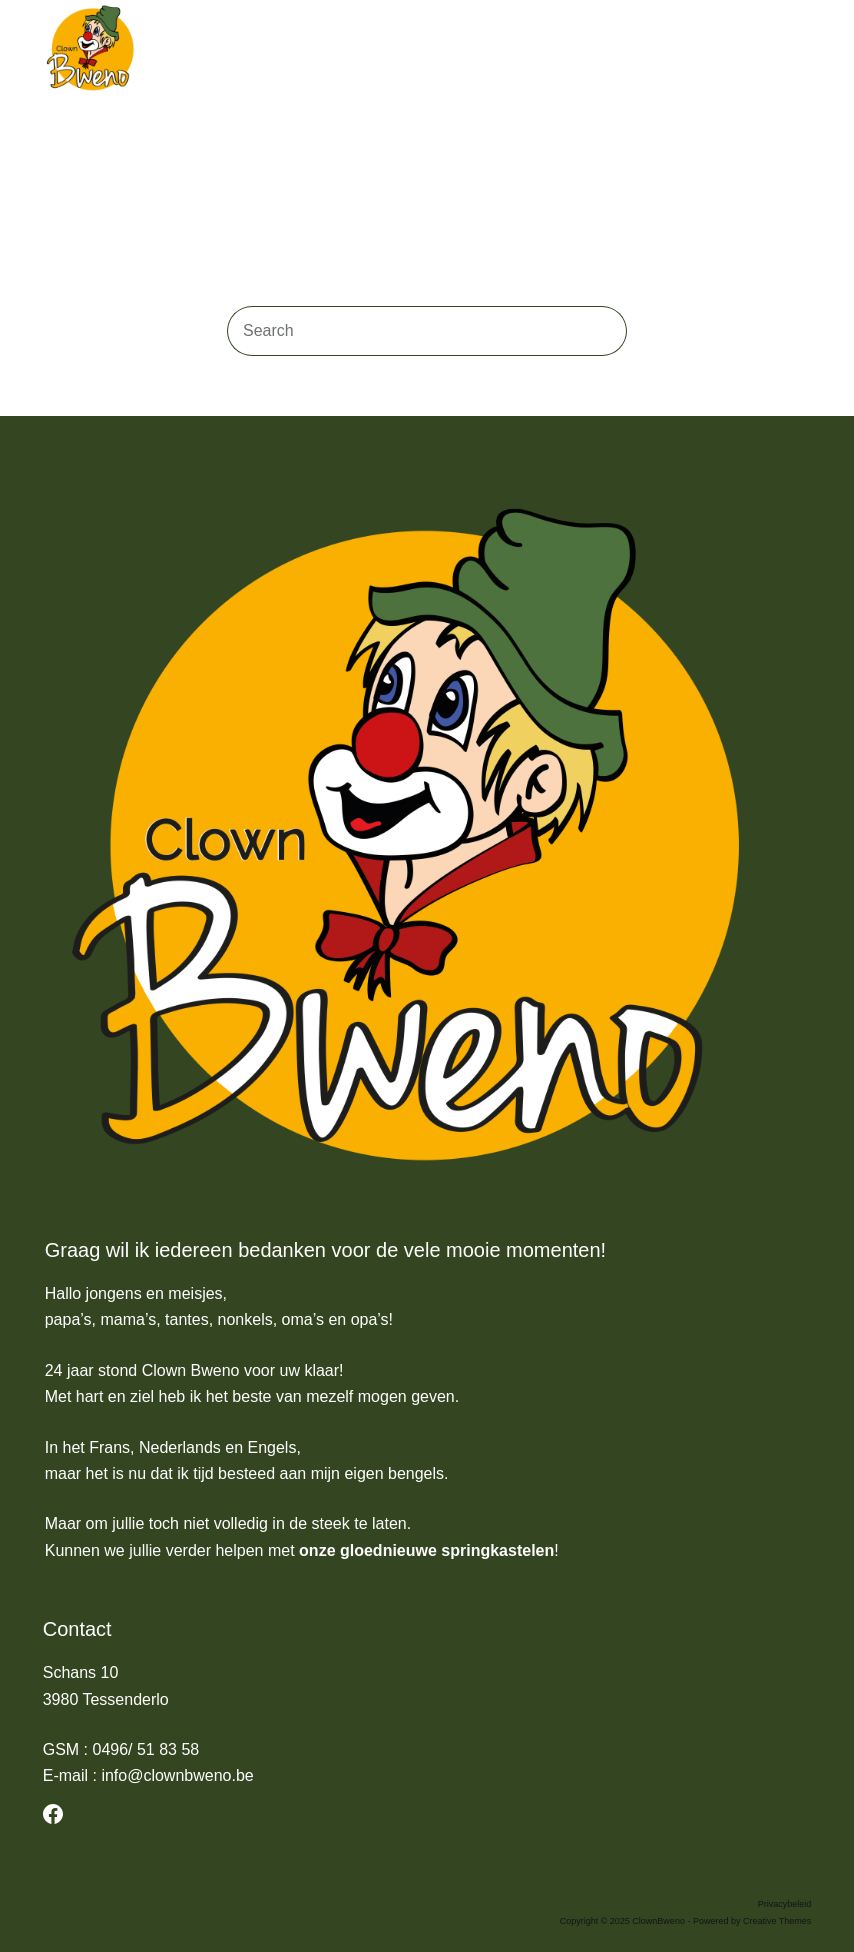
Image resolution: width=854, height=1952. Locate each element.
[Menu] (802, 50)
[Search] (764, 50)
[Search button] (602, 331)
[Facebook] (53, 1814)
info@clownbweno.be (177, 1775)
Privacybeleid (785, 1904)
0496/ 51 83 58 (145, 1749)
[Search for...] (402, 331)
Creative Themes (777, 1921)
